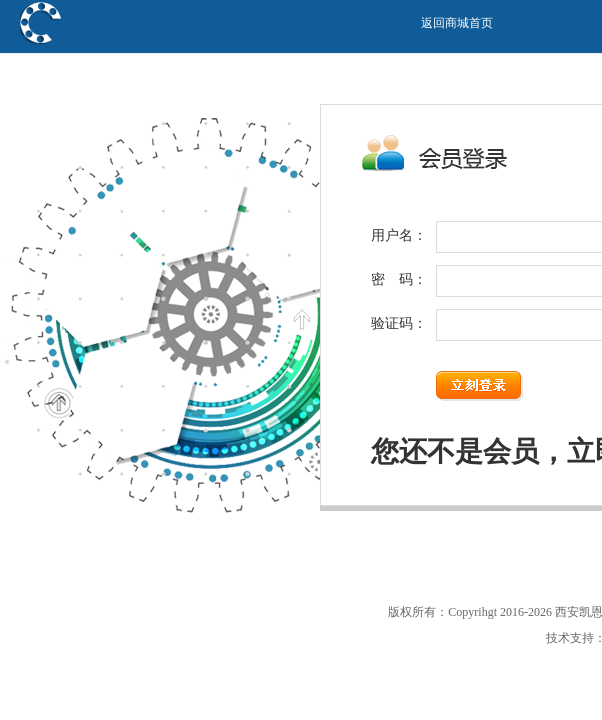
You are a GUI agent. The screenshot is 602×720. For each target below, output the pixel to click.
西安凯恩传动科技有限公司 (144, 68)
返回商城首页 (457, 23)
